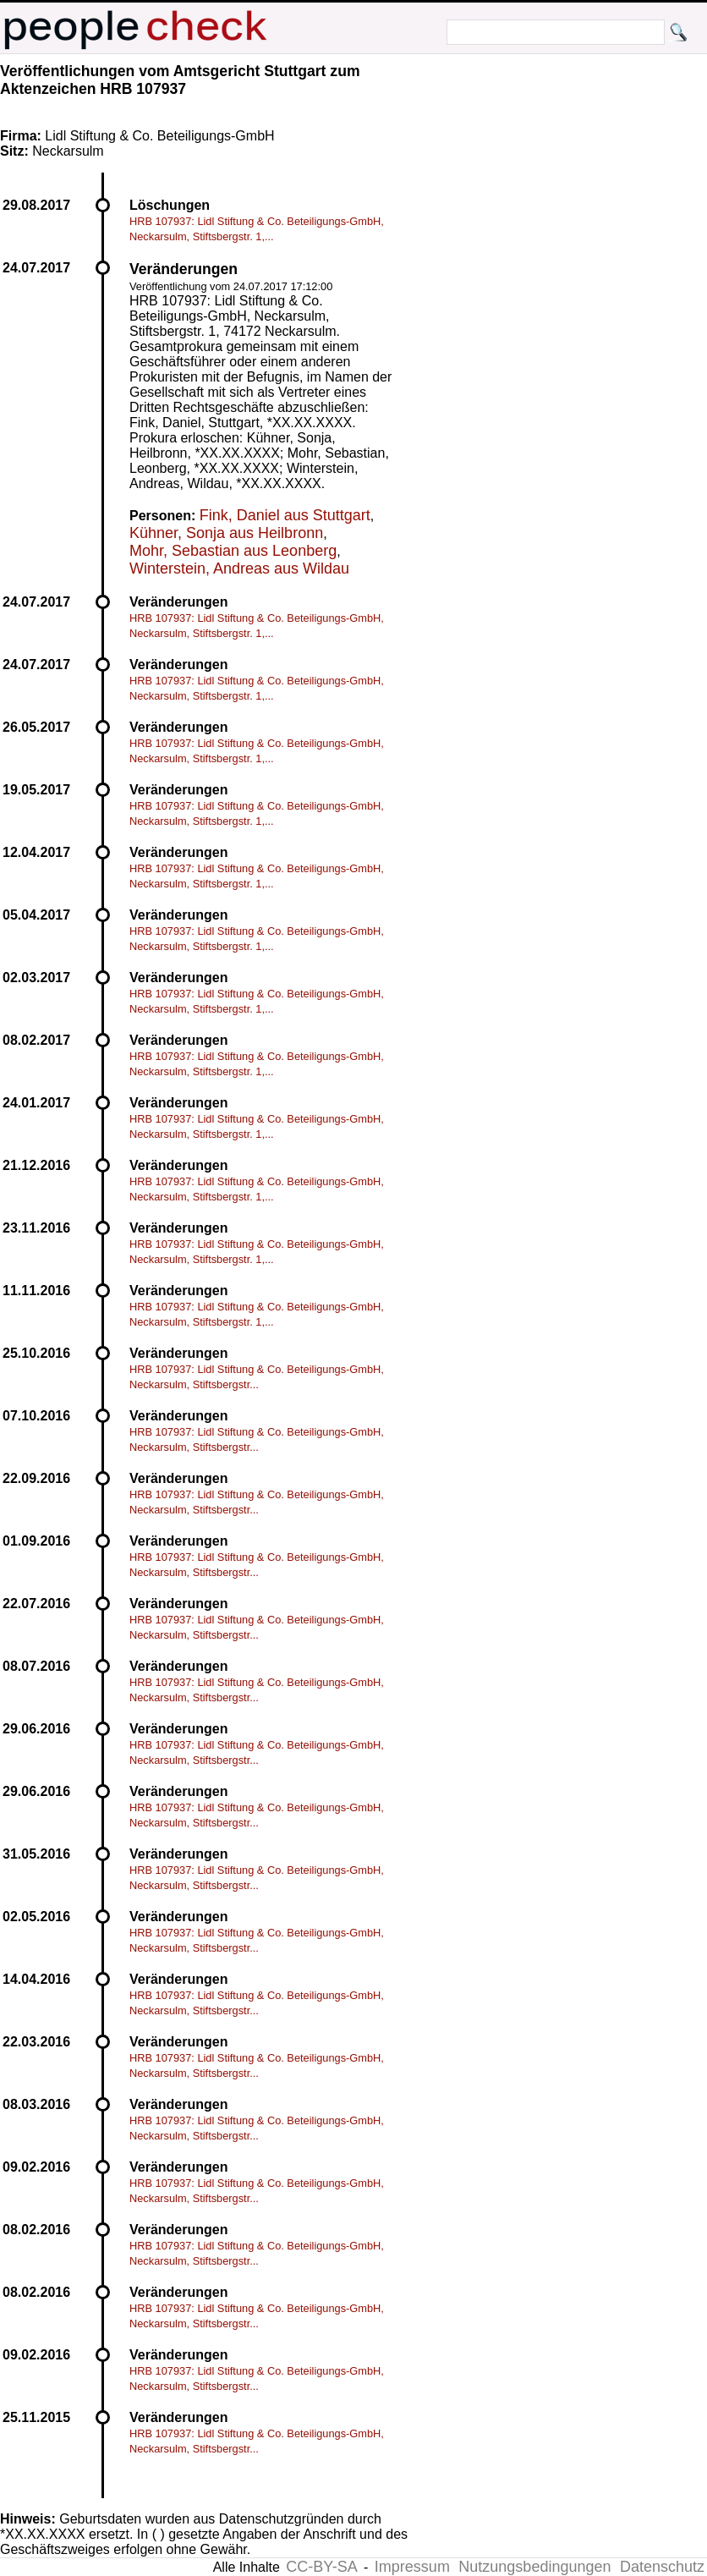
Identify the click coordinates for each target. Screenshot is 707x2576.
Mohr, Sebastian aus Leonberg (233, 550)
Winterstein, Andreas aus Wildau (239, 568)
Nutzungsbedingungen (534, 2566)
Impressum (412, 2566)
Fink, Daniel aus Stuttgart (285, 515)
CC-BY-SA (321, 2566)
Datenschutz (662, 2566)
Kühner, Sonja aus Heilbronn (226, 533)
